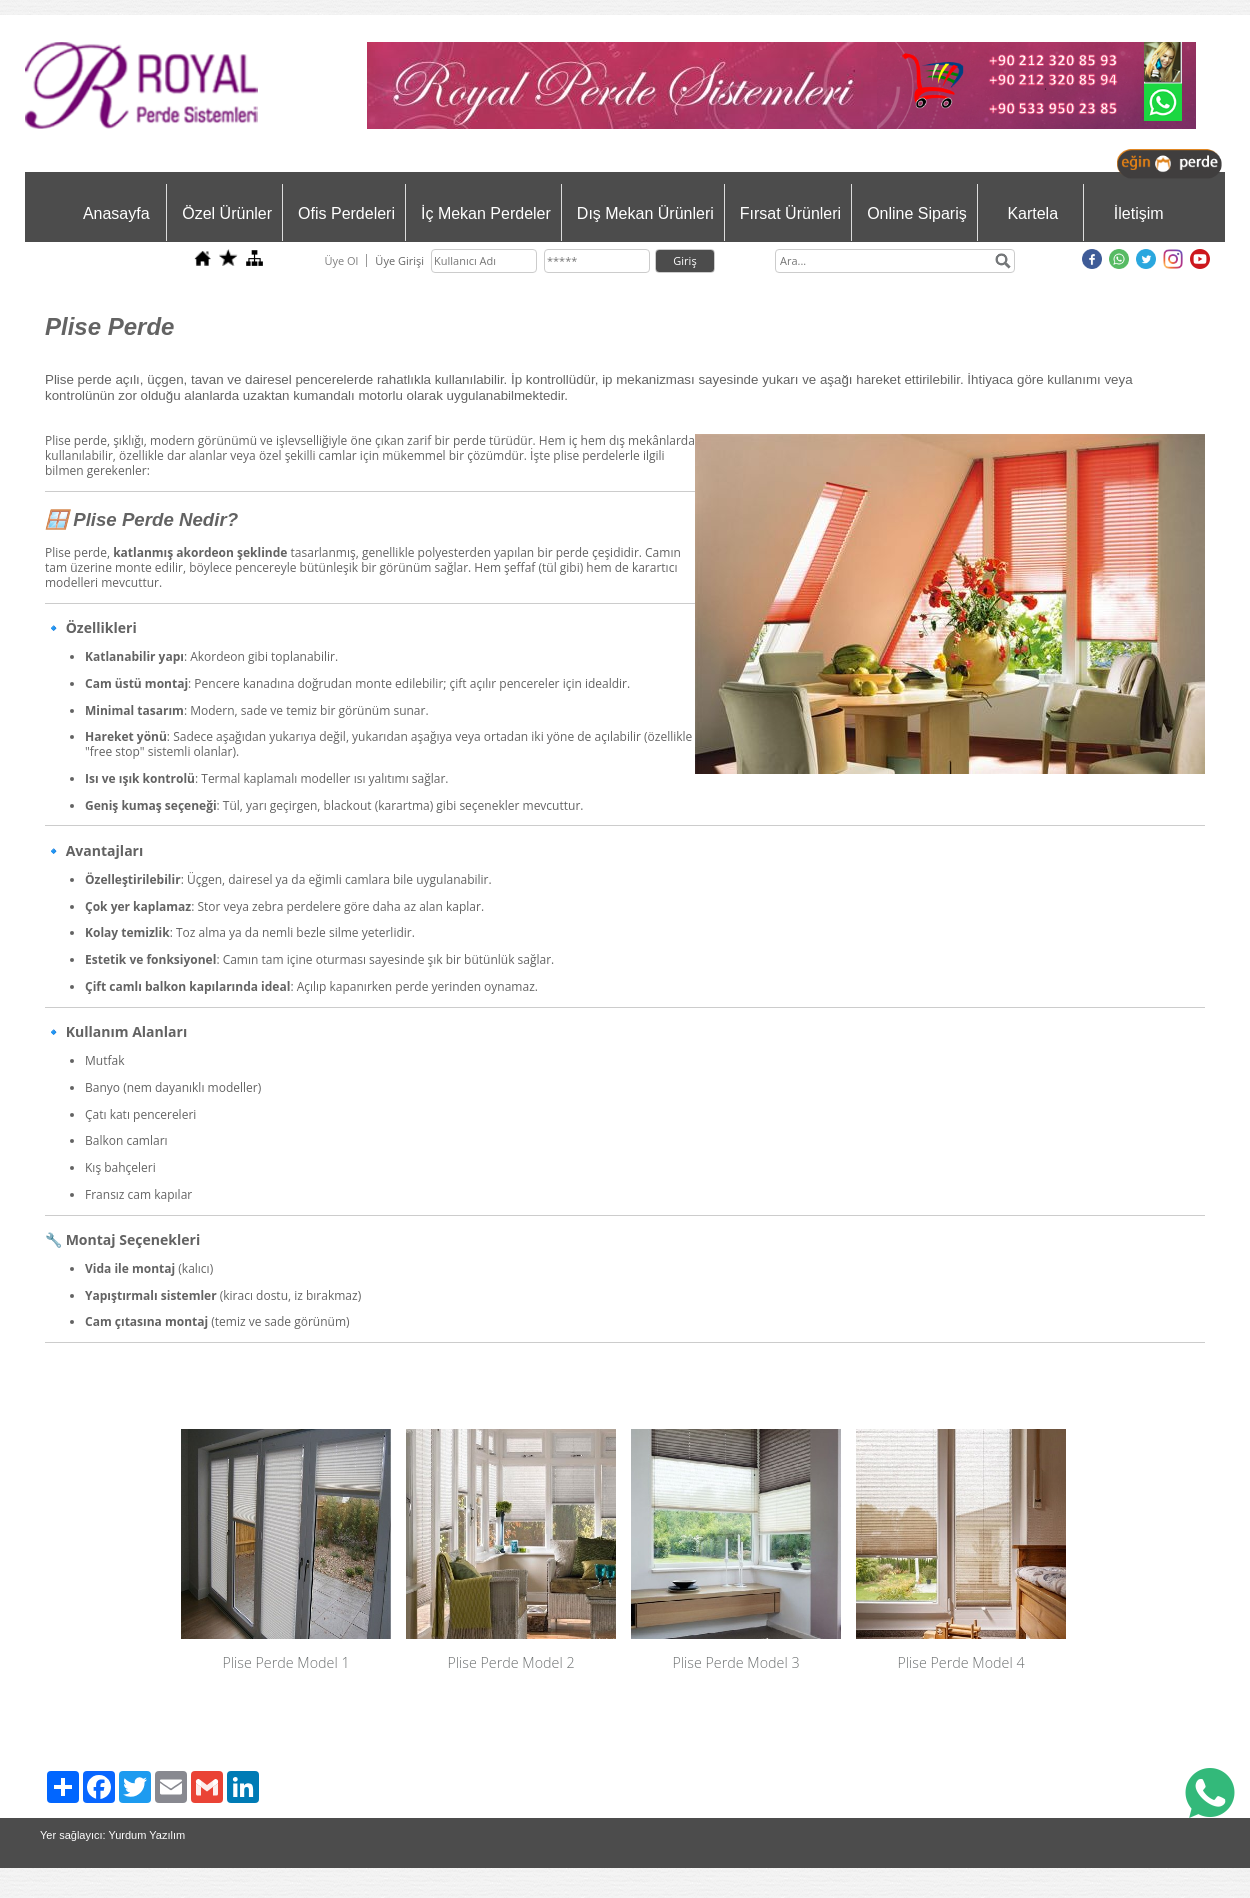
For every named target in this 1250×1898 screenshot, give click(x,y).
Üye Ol (341, 260)
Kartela (1032, 213)
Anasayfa (116, 213)
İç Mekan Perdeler (486, 213)
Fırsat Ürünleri (790, 213)
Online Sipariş (917, 213)
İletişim (1139, 213)
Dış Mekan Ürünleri (645, 213)
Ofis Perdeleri (346, 213)
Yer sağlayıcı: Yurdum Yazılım (112, 1835)
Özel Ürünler (227, 213)
